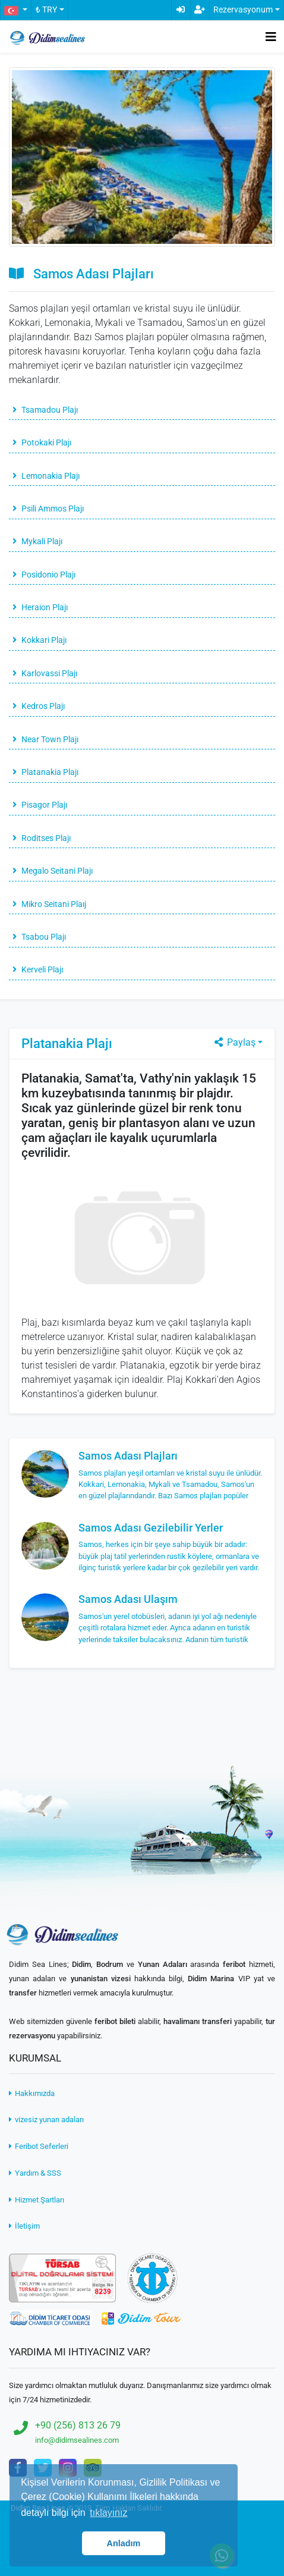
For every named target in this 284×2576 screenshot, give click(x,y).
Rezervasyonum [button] (243, 10)
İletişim (24, 2226)
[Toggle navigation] (271, 37)
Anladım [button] (124, 2543)
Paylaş (234, 1042)
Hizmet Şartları (36, 2199)
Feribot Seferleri (38, 2146)
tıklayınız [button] (108, 2513)
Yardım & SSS (35, 2173)
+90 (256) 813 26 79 (78, 2425)
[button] (15, 10)
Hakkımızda (32, 2093)
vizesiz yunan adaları (46, 2119)
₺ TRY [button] (46, 10)
